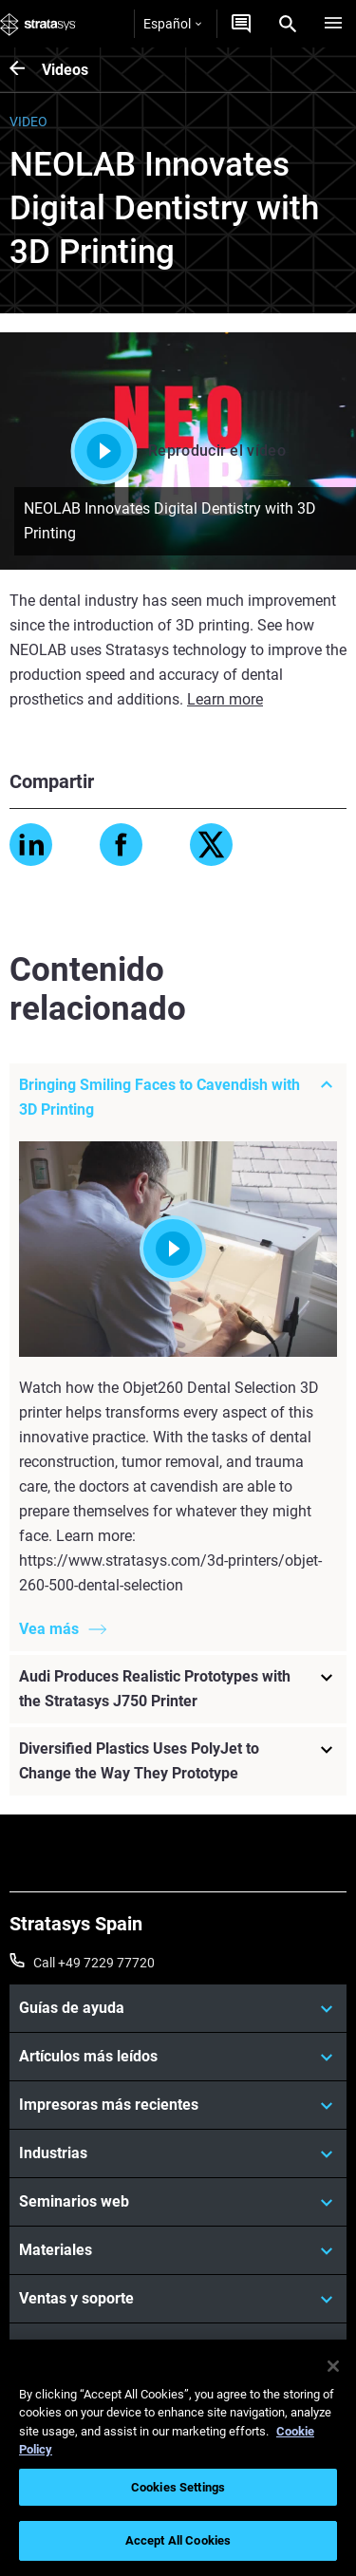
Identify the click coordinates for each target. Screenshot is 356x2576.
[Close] (333, 2366)
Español (172, 23)
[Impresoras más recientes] (178, 2105)
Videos (65, 70)
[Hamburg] (333, 23)
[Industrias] (178, 2153)
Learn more (225, 699)
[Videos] (25, 70)
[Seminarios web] (178, 2202)
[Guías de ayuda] (178, 2008)
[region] (178, 2458)
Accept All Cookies (178, 2540)
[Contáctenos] (241, 23)
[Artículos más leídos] (178, 2056)
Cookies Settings (178, 2487)
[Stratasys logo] (38, 23)
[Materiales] (178, 2250)
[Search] (287, 23)
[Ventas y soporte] (178, 2298)
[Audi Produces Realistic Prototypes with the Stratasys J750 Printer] (178, 1689)
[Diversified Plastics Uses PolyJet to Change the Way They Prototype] (178, 1761)
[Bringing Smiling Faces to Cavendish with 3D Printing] (178, 1096)
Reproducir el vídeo (178, 451)
